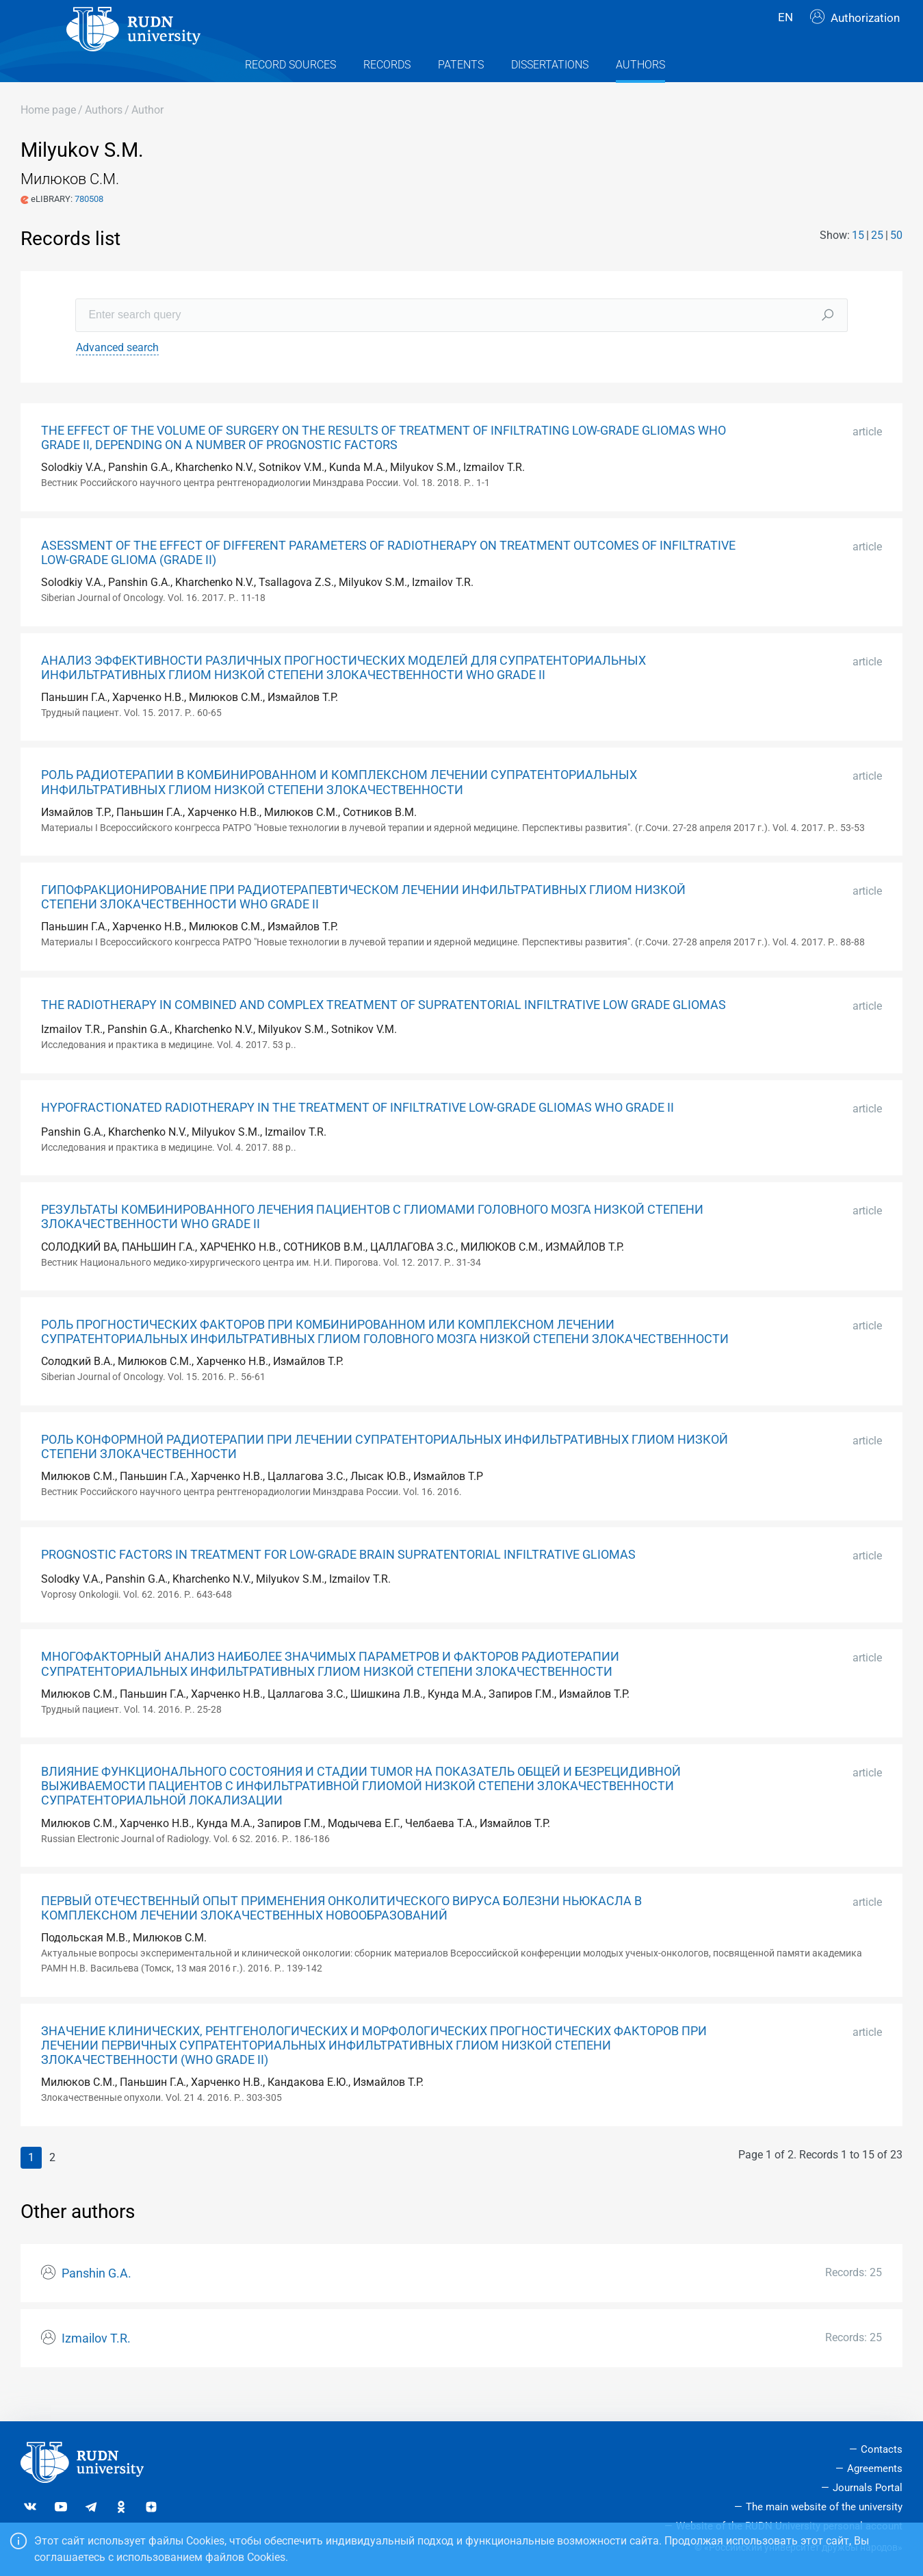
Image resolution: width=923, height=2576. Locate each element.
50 (896, 262)
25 (877, 262)
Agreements (874, 2469)
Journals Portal (867, 2488)
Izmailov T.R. (96, 2366)
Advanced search (117, 374)
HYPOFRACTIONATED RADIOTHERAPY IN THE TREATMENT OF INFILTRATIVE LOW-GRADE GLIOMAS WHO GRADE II (357, 1135)
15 (858, 262)
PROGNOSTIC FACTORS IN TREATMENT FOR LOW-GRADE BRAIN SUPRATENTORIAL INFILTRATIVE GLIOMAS (338, 1582)
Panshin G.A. (96, 2301)
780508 (89, 226)
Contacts (881, 2450)
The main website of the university (824, 2507)
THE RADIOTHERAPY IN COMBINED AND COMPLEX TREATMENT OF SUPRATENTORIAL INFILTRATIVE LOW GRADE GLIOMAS (383, 1032)
